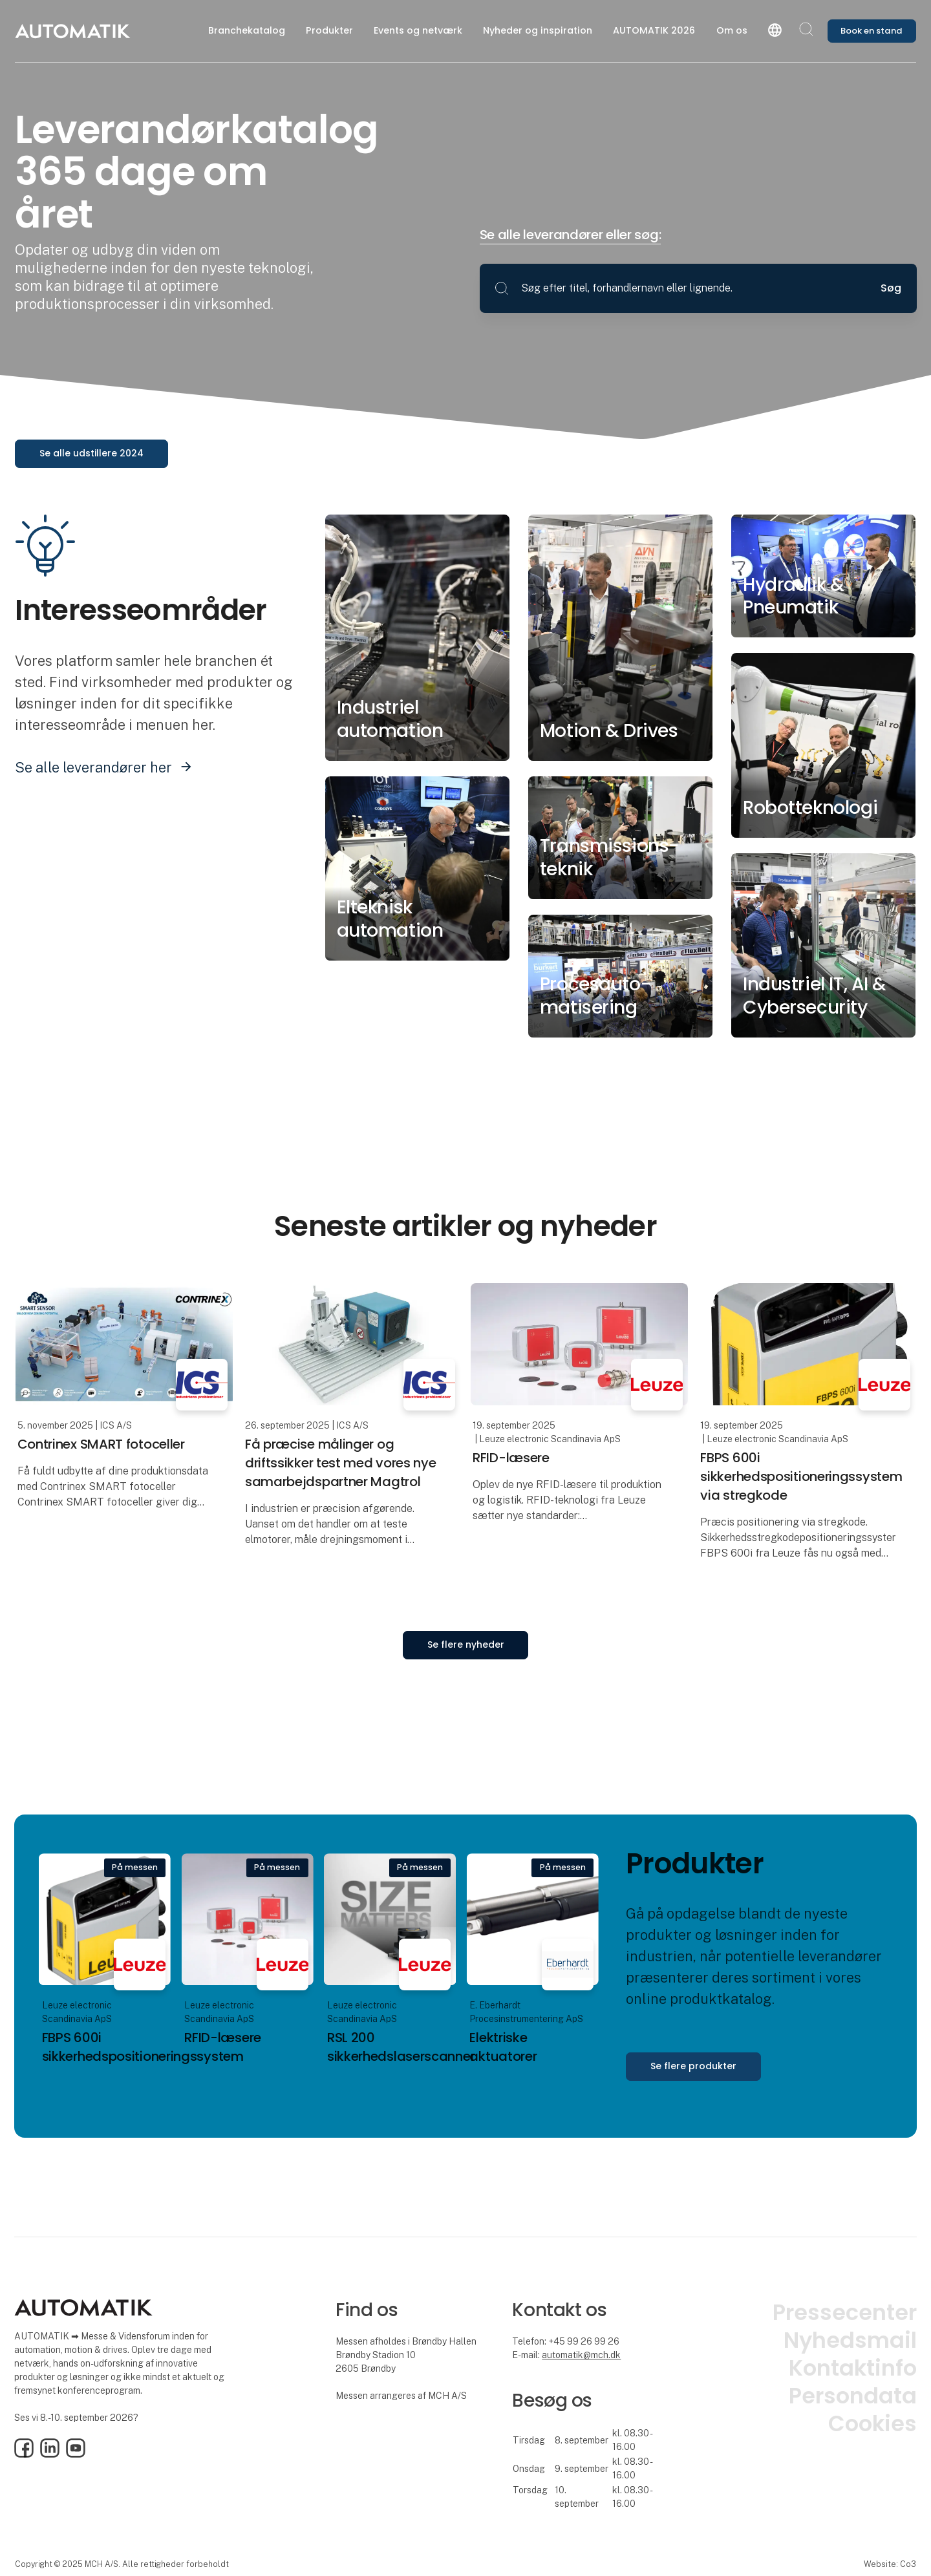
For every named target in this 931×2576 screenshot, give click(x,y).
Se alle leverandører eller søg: (570, 235)
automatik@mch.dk (581, 2355)
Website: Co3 (890, 2564)
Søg (891, 288)
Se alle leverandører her (93, 767)
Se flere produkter (693, 2066)
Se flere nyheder (465, 1644)
